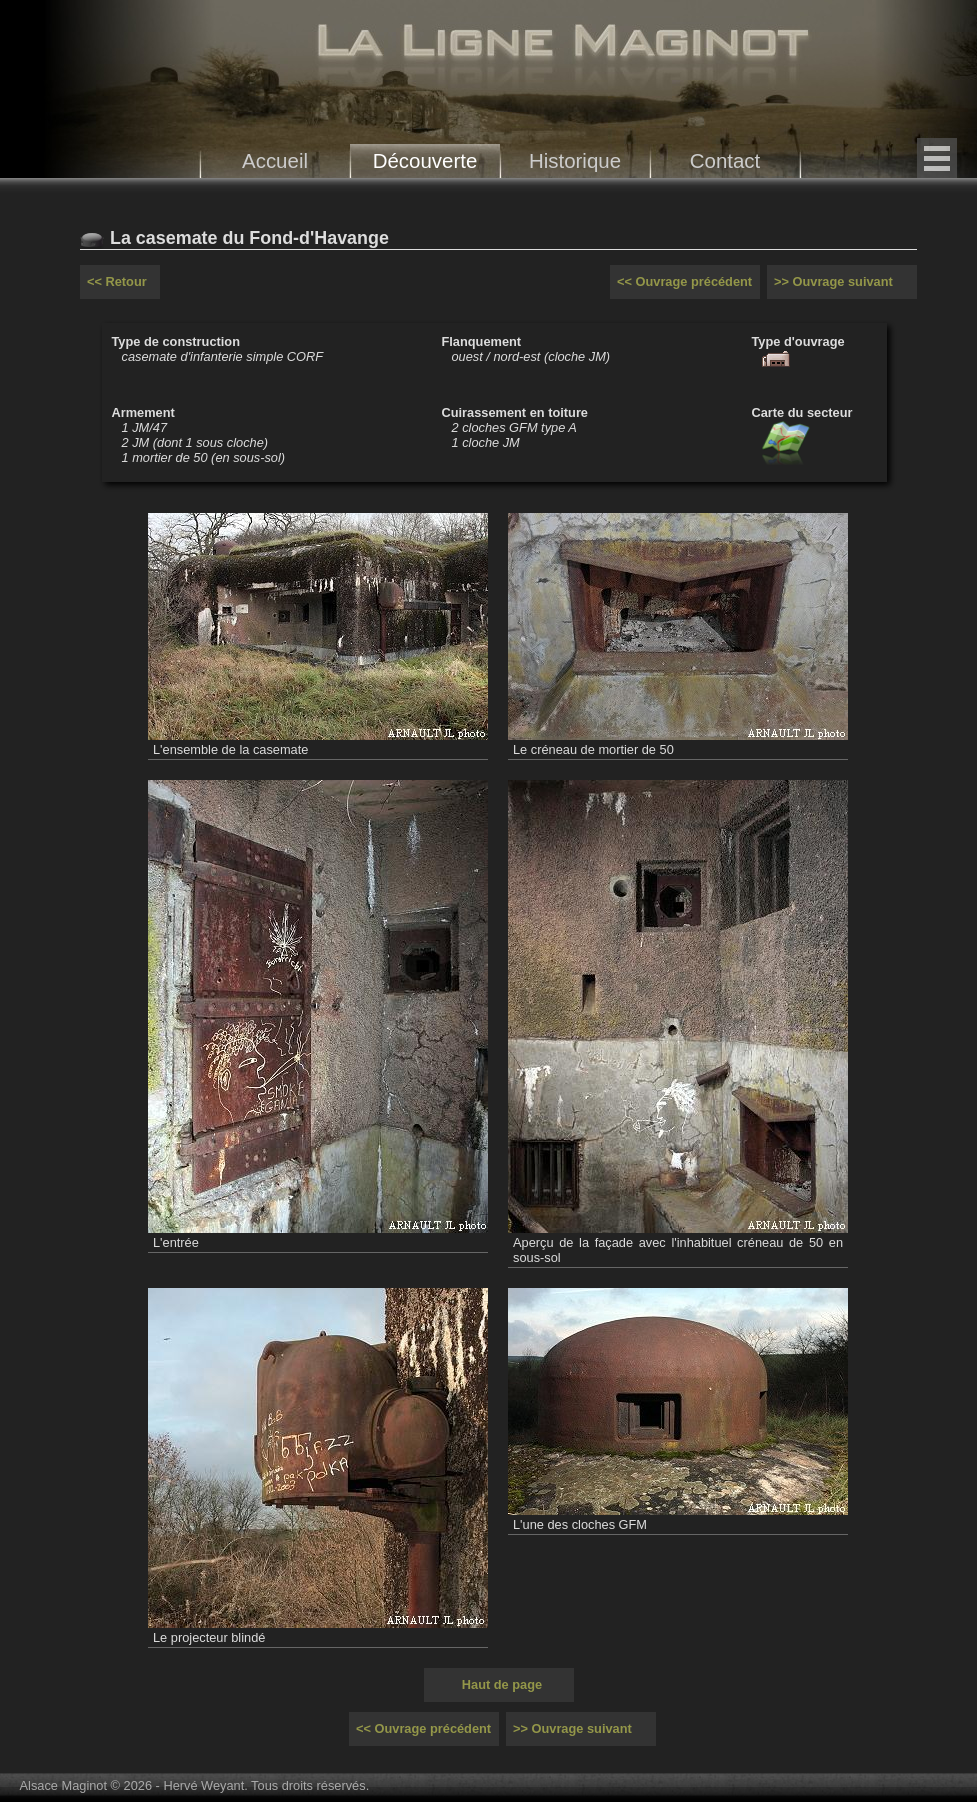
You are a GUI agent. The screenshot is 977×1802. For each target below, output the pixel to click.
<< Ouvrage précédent (684, 281)
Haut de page (502, 1684)
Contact (725, 160)
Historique (575, 160)
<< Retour (117, 281)
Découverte (425, 160)
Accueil (275, 160)
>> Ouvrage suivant (833, 281)
